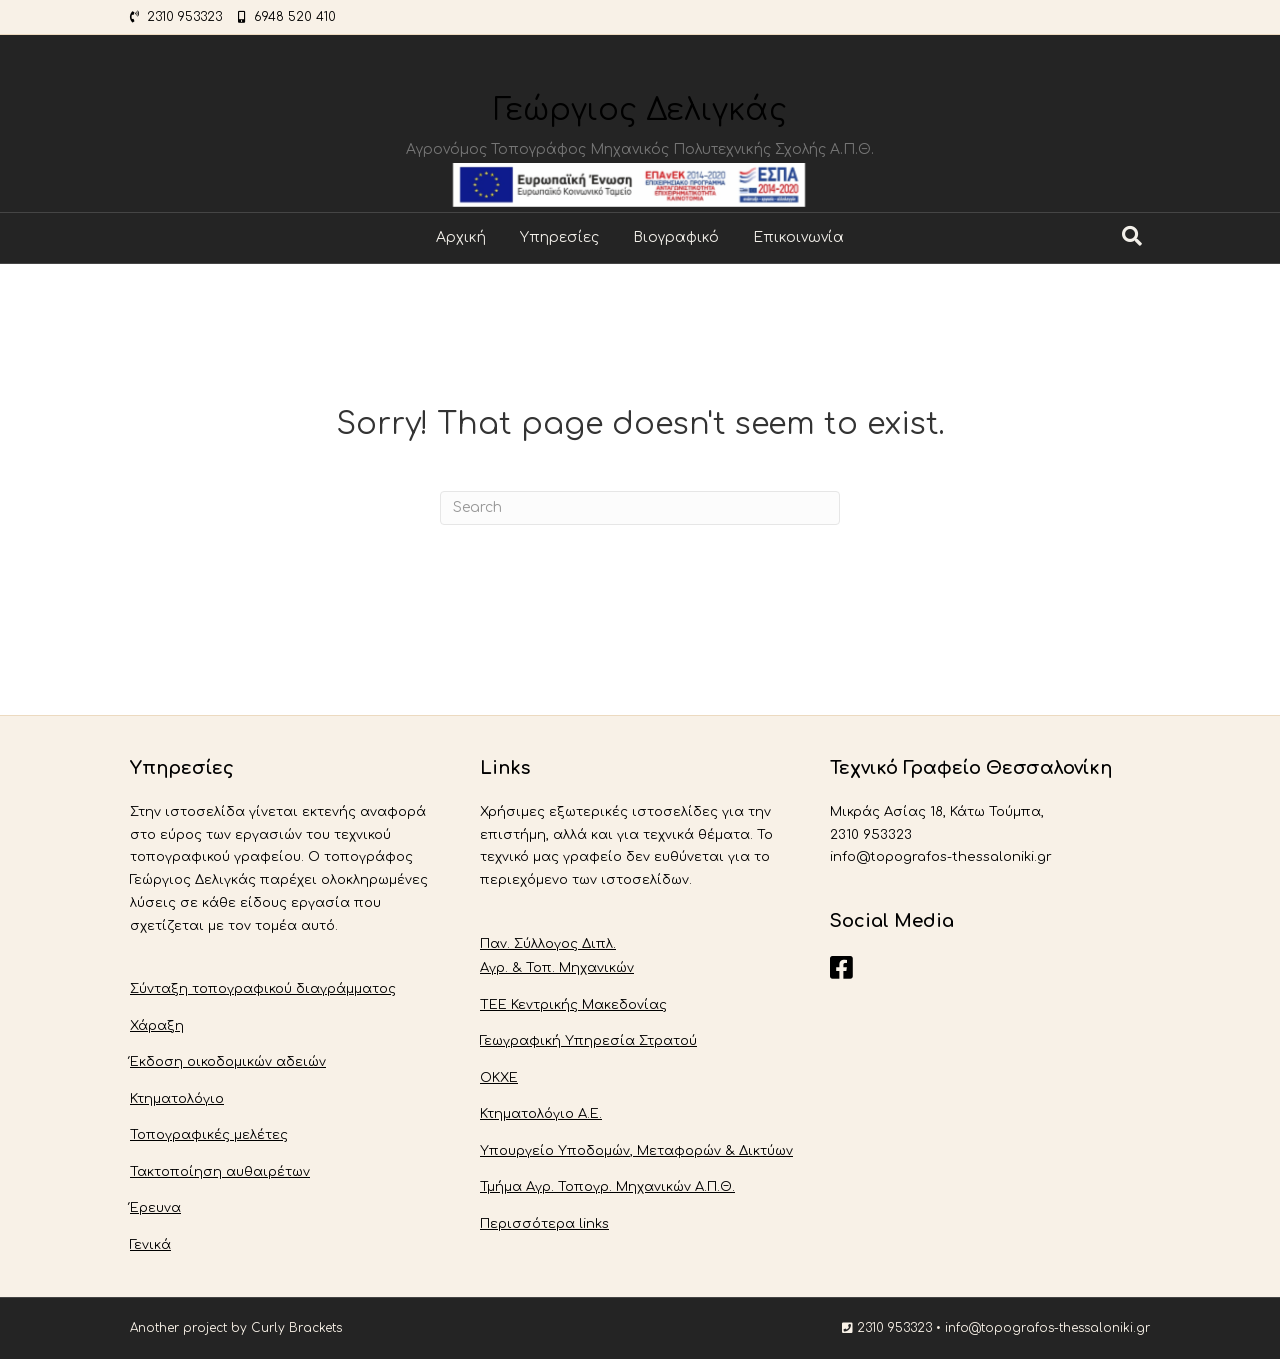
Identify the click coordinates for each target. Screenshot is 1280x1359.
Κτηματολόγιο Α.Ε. (541, 1114)
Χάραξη (157, 1026)
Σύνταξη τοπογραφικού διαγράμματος (263, 989)
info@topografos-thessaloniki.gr (1047, 1328)
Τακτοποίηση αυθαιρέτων (220, 1172)
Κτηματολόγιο (177, 1099)
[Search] (1132, 236)
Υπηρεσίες (559, 237)
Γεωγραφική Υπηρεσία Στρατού (588, 1041)
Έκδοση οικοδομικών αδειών (228, 1062)
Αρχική (461, 237)
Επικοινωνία (798, 237)
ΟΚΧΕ (499, 1078)
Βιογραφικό (676, 237)
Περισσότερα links (544, 1224)
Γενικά (150, 1245)
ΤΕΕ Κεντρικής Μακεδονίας (573, 1005)
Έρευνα (155, 1208)
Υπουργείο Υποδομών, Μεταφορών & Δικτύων (636, 1151)
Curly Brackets (296, 1328)
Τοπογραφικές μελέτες (209, 1135)
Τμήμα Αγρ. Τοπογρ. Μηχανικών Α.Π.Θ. (607, 1187)
